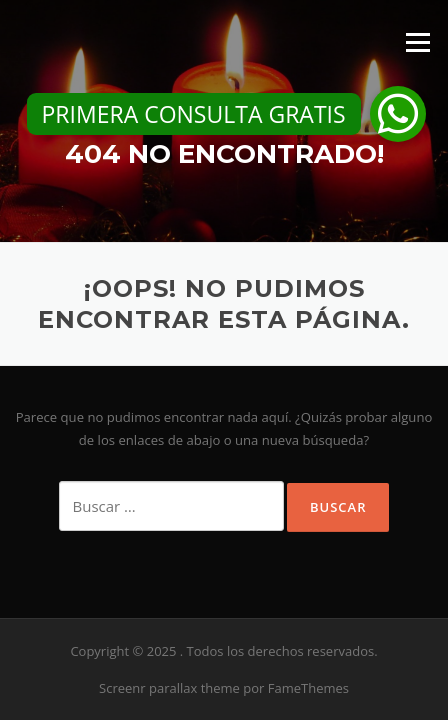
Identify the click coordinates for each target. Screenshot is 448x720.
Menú (417, 42)
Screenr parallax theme (169, 688)
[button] (398, 114)
